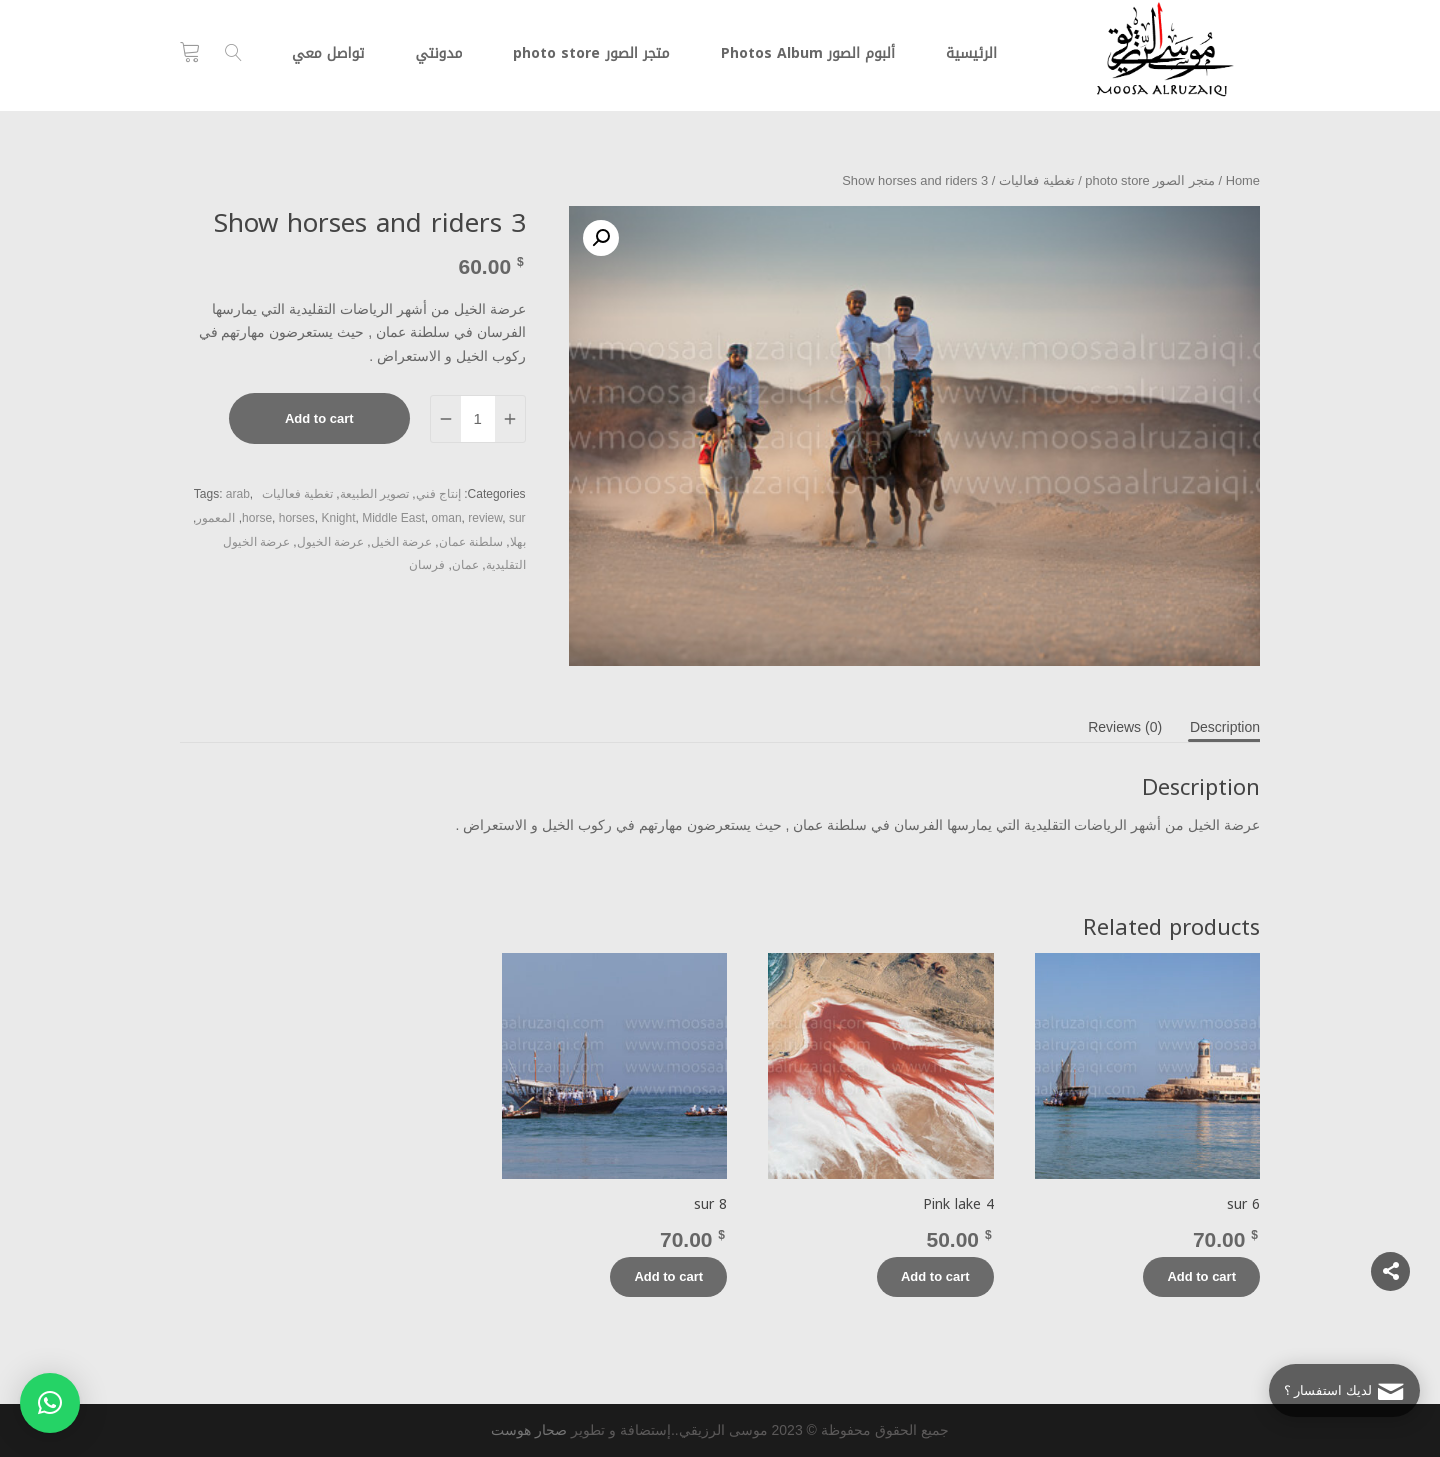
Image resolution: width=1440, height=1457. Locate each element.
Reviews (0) (1125, 727)
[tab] (1225, 727)
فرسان (427, 565)
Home (1243, 180)
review (485, 518)
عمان (465, 565)
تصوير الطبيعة (374, 494)
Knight (338, 518)
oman (447, 518)
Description (1225, 727)
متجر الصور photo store (1150, 180)
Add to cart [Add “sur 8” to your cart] (668, 1276)
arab (238, 494)
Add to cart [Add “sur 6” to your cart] (1201, 1276)
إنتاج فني (438, 494)
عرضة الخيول (330, 542)
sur (517, 518)
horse (257, 518)
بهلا (518, 542)
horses (297, 518)
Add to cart (319, 418)
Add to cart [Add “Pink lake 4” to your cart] (935, 1276)
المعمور (215, 518)
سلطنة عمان (471, 542)
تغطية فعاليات (1037, 180)
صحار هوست (529, 1430)
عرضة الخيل (401, 542)
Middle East (393, 518)
